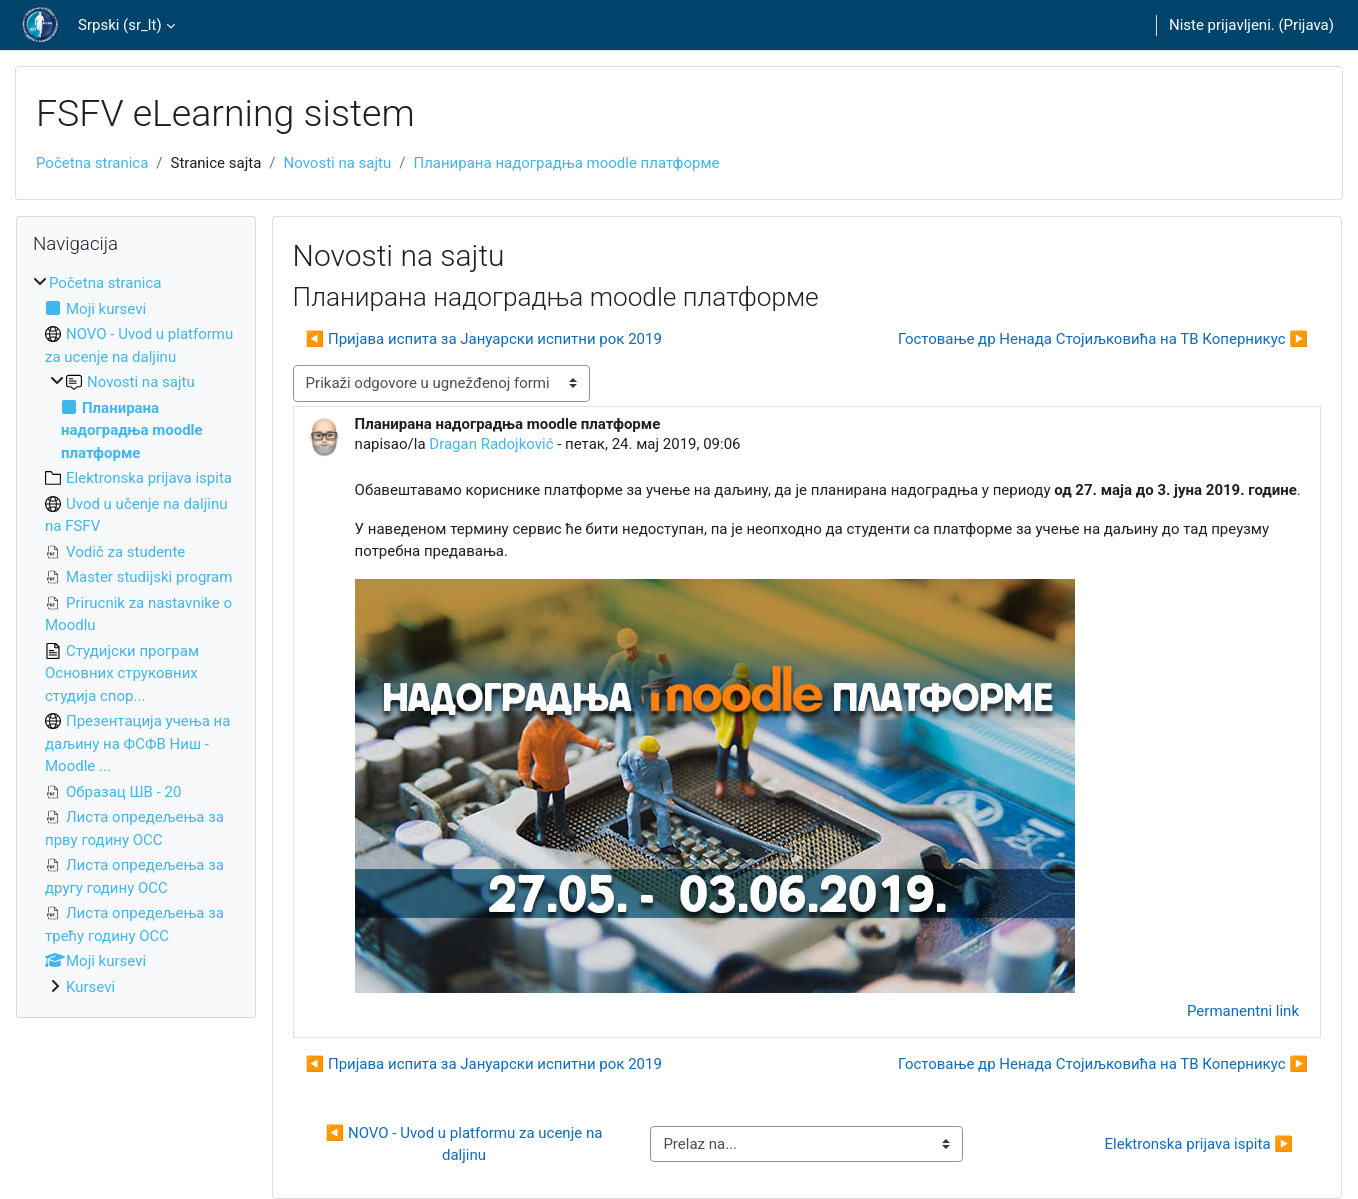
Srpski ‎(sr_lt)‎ (120, 25)
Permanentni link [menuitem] (1243, 1011)
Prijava (1306, 25)
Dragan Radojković (491, 444)
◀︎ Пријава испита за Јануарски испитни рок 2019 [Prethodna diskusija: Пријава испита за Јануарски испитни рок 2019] (484, 339)
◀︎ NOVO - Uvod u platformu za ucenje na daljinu (466, 1144)
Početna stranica (92, 163)
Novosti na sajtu (338, 163)
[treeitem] (136, 635)
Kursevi (90, 987)
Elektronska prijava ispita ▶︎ (1199, 1144)
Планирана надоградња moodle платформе (566, 163)
